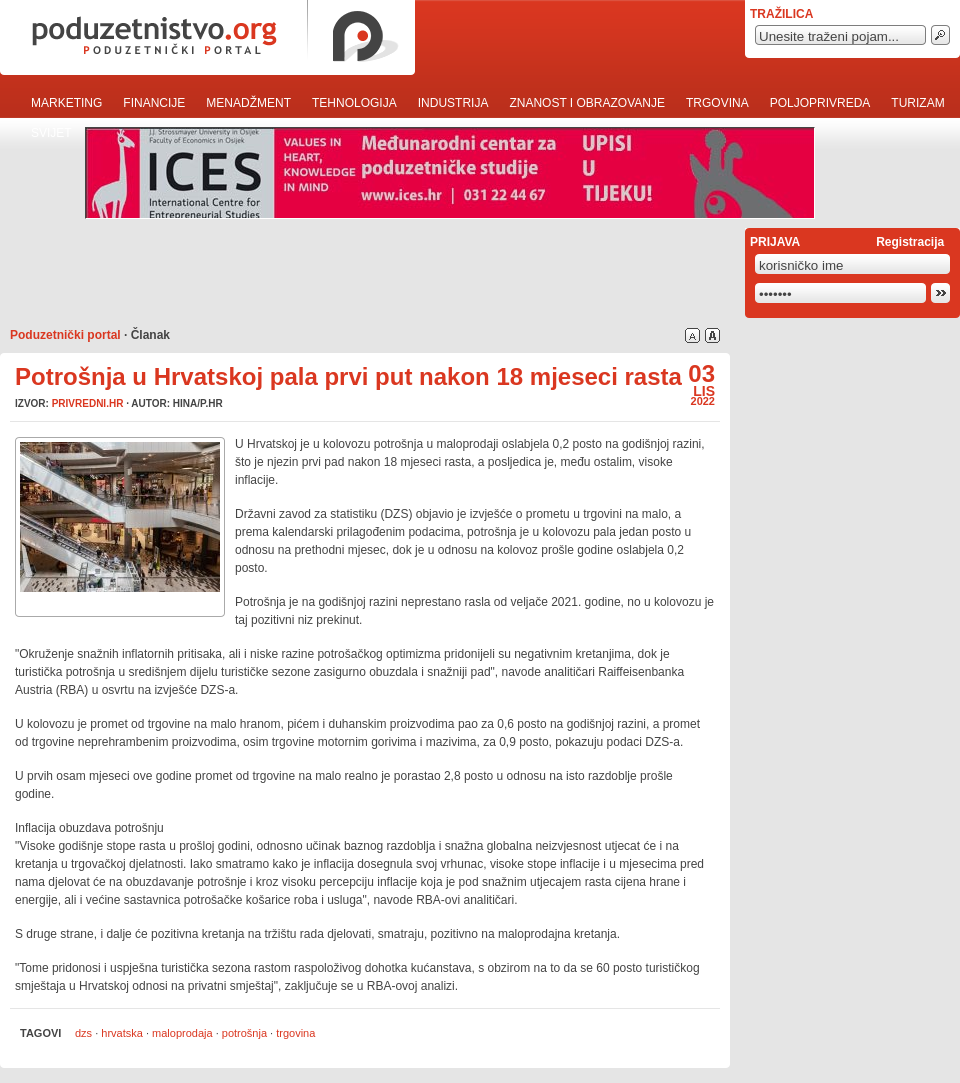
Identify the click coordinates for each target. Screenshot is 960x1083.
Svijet (51, 133)
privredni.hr (88, 403)
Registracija (910, 242)
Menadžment (248, 103)
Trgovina (717, 103)
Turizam (917, 103)
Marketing (66, 103)
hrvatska (122, 1033)
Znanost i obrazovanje (587, 103)
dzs (83, 1033)
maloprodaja (182, 1033)
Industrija (453, 103)
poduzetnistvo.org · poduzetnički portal (207, 37)
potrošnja (244, 1033)
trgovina (295, 1033)
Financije (154, 103)
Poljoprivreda (820, 103)
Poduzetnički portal (65, 335)
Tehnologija (354, 103)
